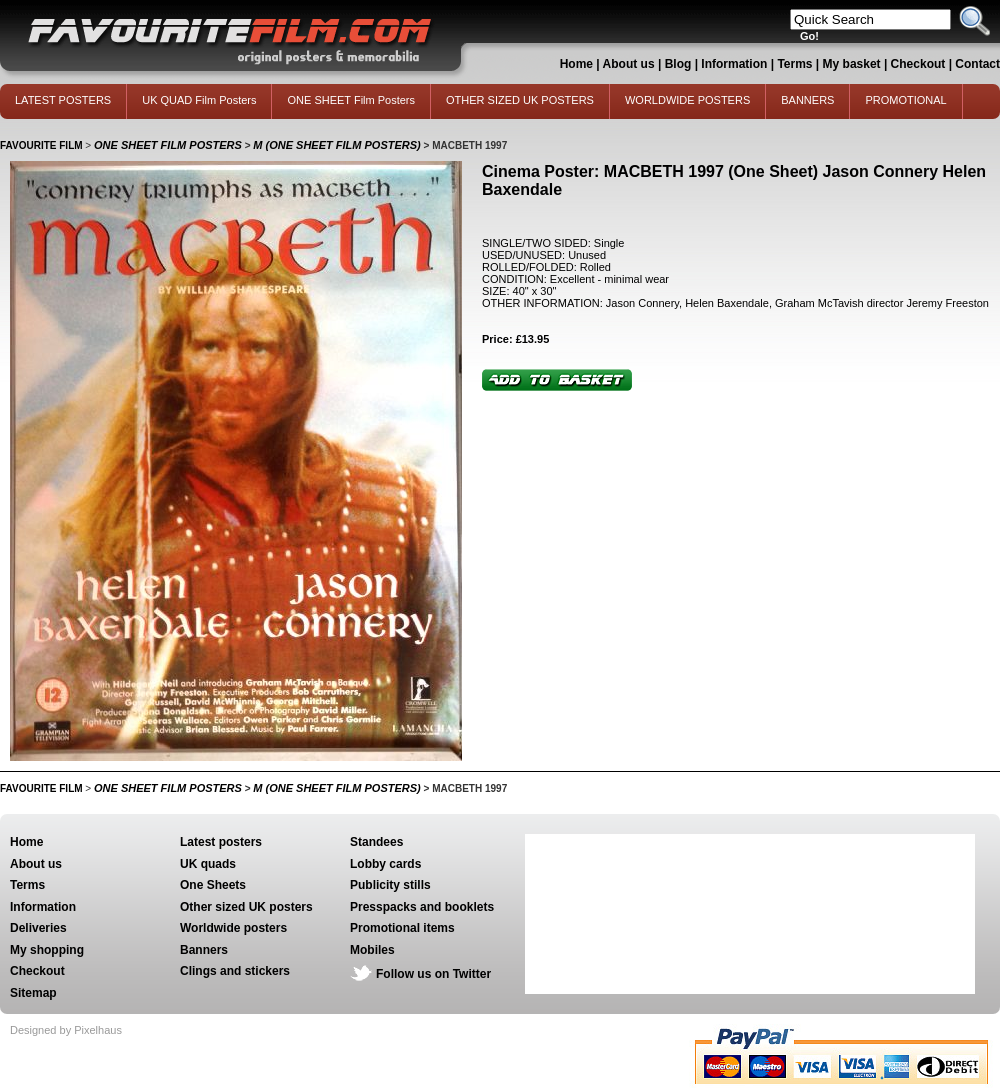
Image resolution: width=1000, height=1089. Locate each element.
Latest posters (221, 842)
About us (629, 64)
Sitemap (33, 993)
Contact (977, 64)
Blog (678, 64)
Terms (794, 64)
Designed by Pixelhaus (66, 1030)
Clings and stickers (235, 971)
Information (734, 64)
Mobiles (372, 950)
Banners (204, 950)
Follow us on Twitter (433, 974)
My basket (852, 64)
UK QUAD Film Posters (199, 100)
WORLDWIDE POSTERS (687, 100)
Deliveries (38, 928)
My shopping (47, 950)
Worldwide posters (233, 928)
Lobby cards (385, 864)
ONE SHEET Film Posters (351, 100)
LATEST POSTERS (63, 100)
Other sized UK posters (246, 907)
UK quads (208, 864)
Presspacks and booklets (422, 907)
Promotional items (402, 928)
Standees (376, 842)
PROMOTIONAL (905, 100)
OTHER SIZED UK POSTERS (520, 100)
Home (576, 64)
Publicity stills (390, 885)
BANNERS (807, 100)
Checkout (920, 64)
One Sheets (213, 885)
